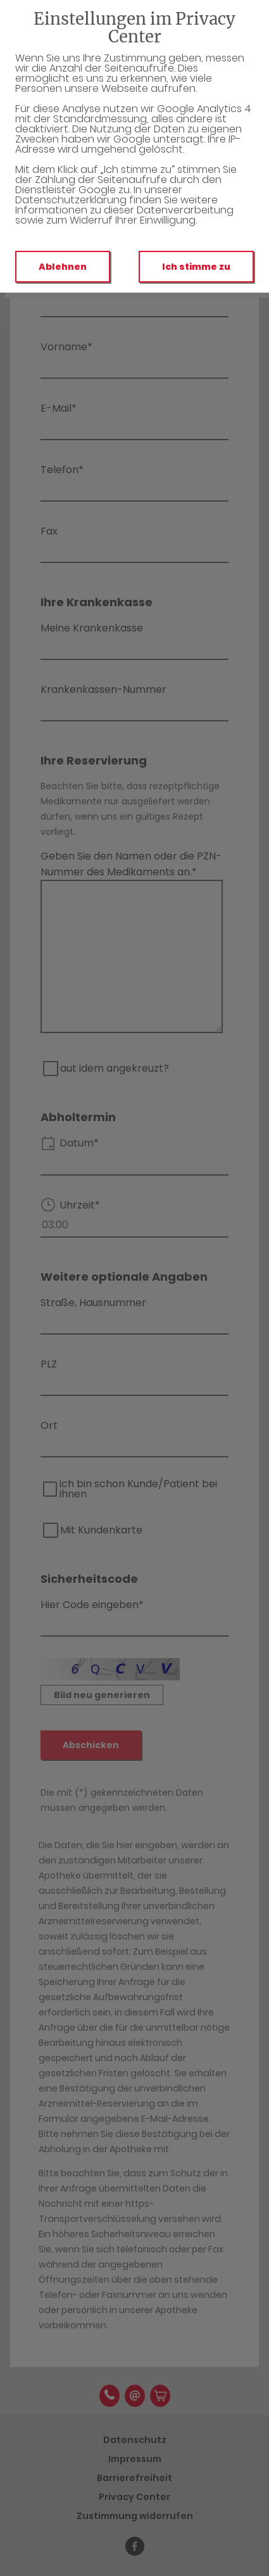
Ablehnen (63, 266)
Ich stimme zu (196, 266)
